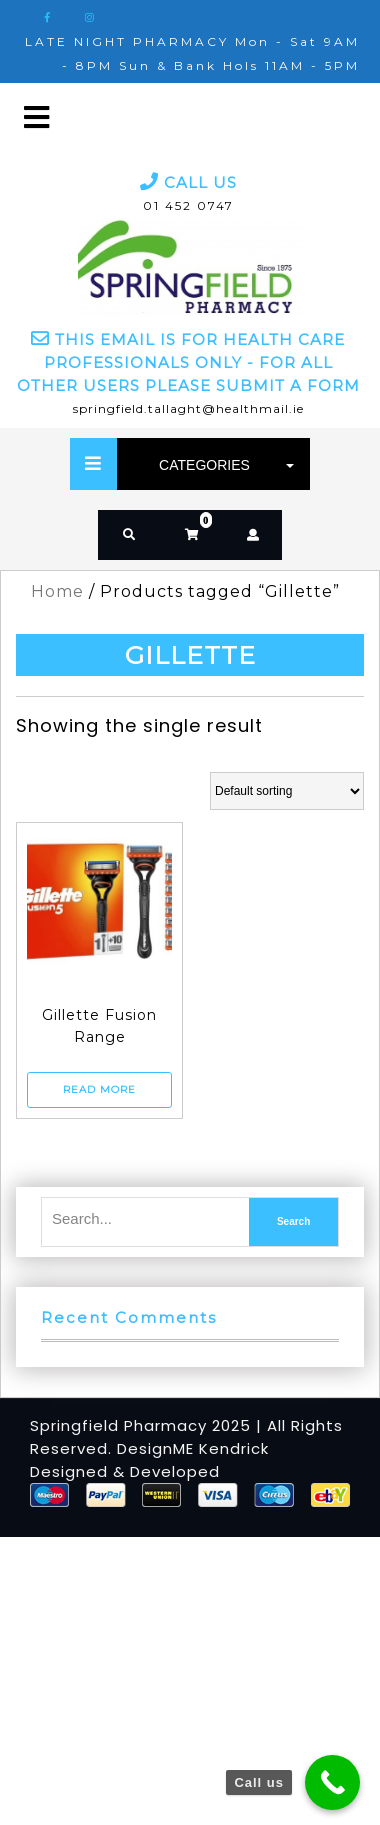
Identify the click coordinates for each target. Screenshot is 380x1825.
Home (57, 591)
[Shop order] (287, 791)
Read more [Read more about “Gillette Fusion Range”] (99, 1089)
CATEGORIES (220, 465)
